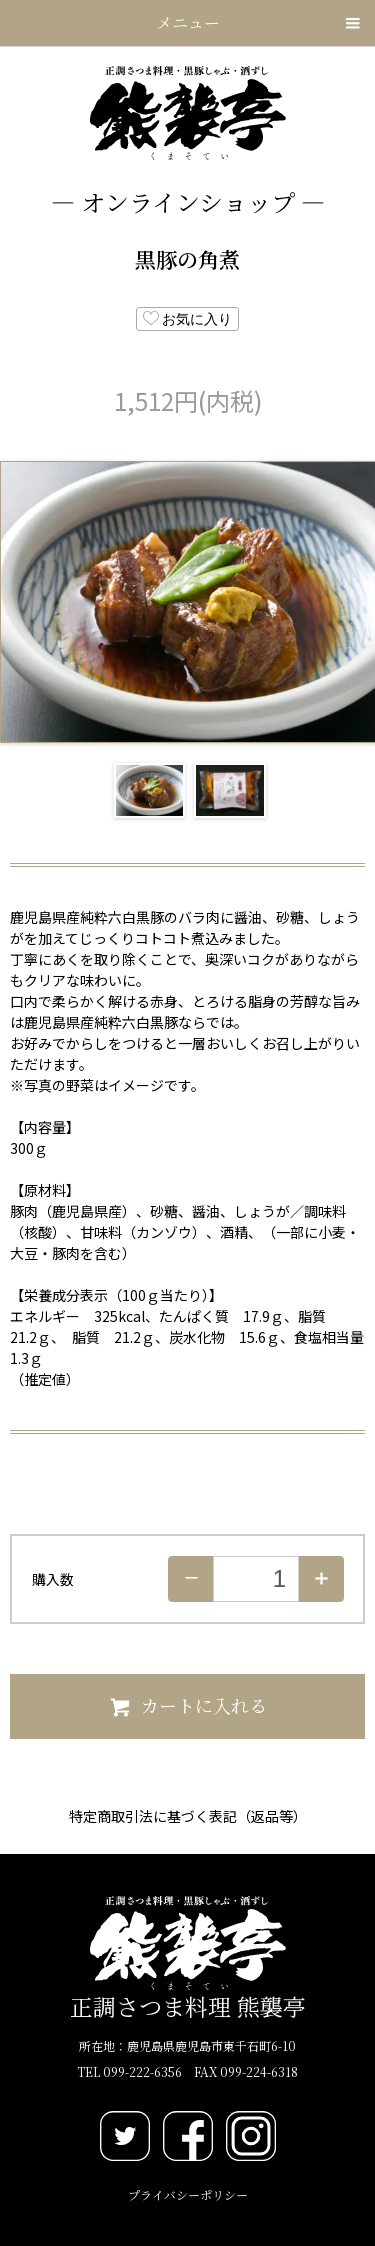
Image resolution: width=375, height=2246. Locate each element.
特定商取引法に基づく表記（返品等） (188, 1816)
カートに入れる (187, 1705)
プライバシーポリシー (188, 2194)
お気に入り (188, 318)
